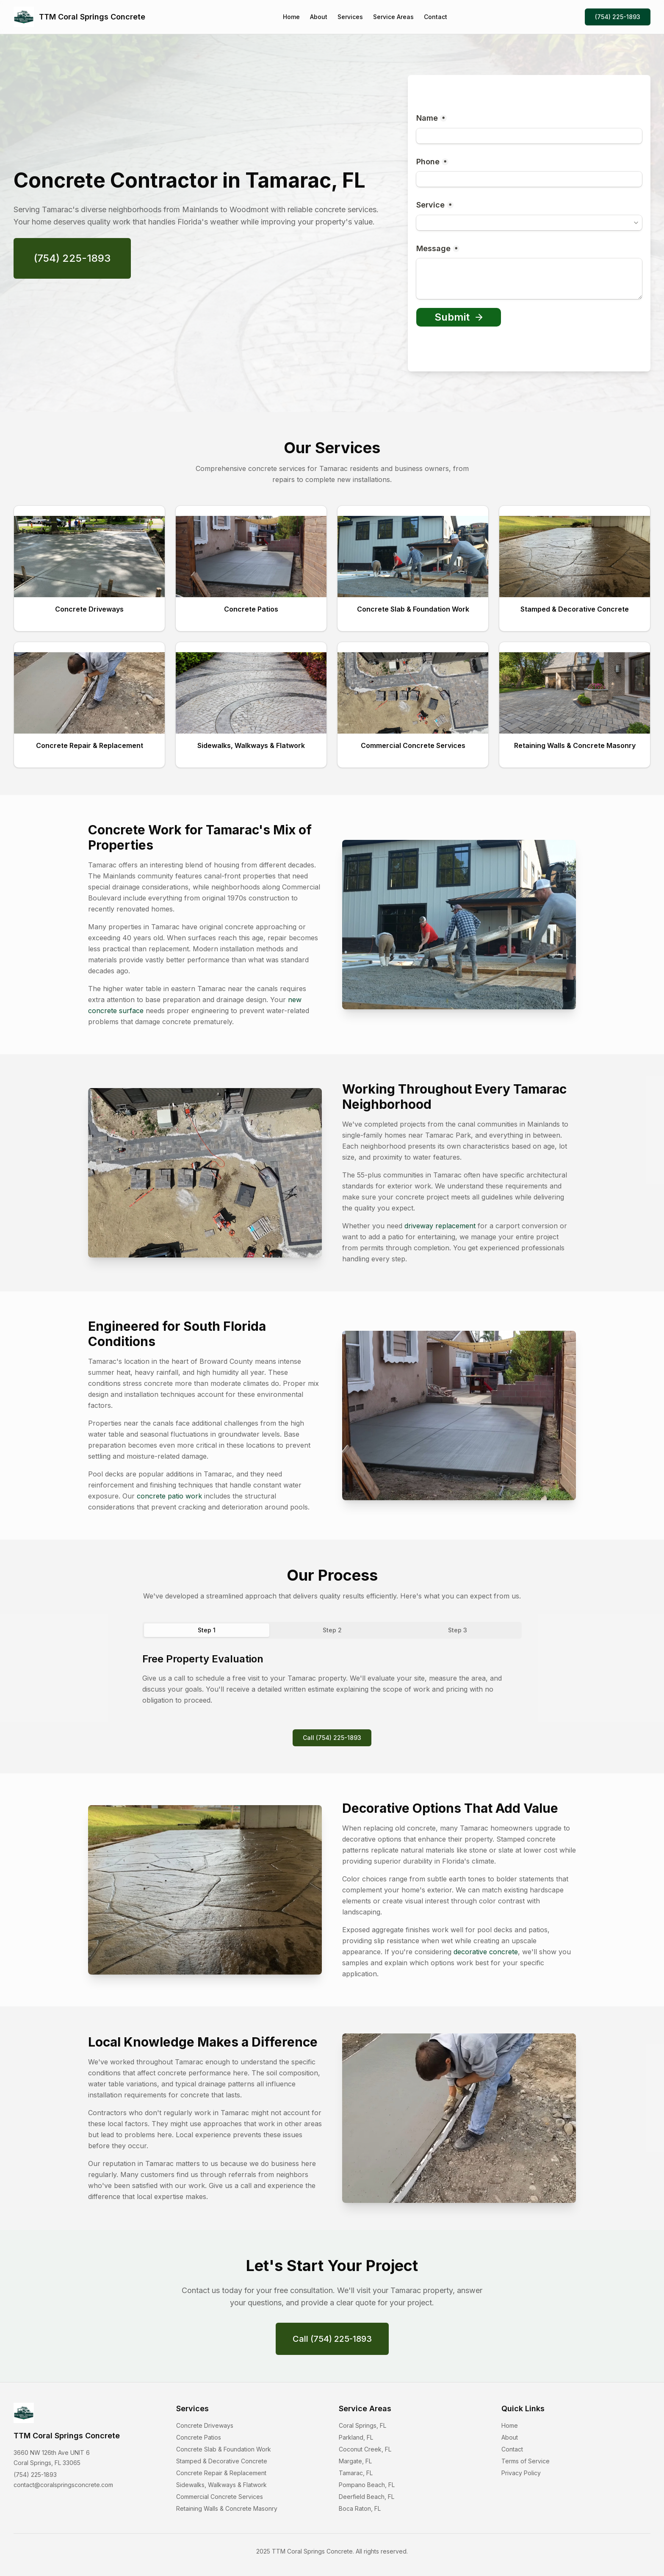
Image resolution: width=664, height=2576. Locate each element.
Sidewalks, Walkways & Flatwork (221, 2484)
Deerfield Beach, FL (366, 2496)
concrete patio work (169, 1496)
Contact (435, 16)
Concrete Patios (198, 2437)
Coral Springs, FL (362, 2425)
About (318, 16)
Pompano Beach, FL (367, 2484)
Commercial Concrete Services (219, 2496)
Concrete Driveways (204, 2425)
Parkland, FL (356, 2437)
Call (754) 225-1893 (332, 1737)
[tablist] (332, 1630)
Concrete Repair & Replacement (221, 2472)
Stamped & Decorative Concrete (221, 2461)
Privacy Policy (521, 2472)
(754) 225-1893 (617, 16)
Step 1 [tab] (207, 1630)
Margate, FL (355, 2461)
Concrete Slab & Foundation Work (223, 2449)
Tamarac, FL (356, 2472)
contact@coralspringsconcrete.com (63, 2484)
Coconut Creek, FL (365, 2449)
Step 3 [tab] (457, 1630)
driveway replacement (440, 1226)
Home (291, 16)
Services (350, 16)
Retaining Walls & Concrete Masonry (226, 2508)
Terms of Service (525, 2461)
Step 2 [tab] (332, 1630)
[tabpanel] (332, 1679)
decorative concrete (486, 1951)
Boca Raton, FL (360, 2508)
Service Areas (393, 16)
